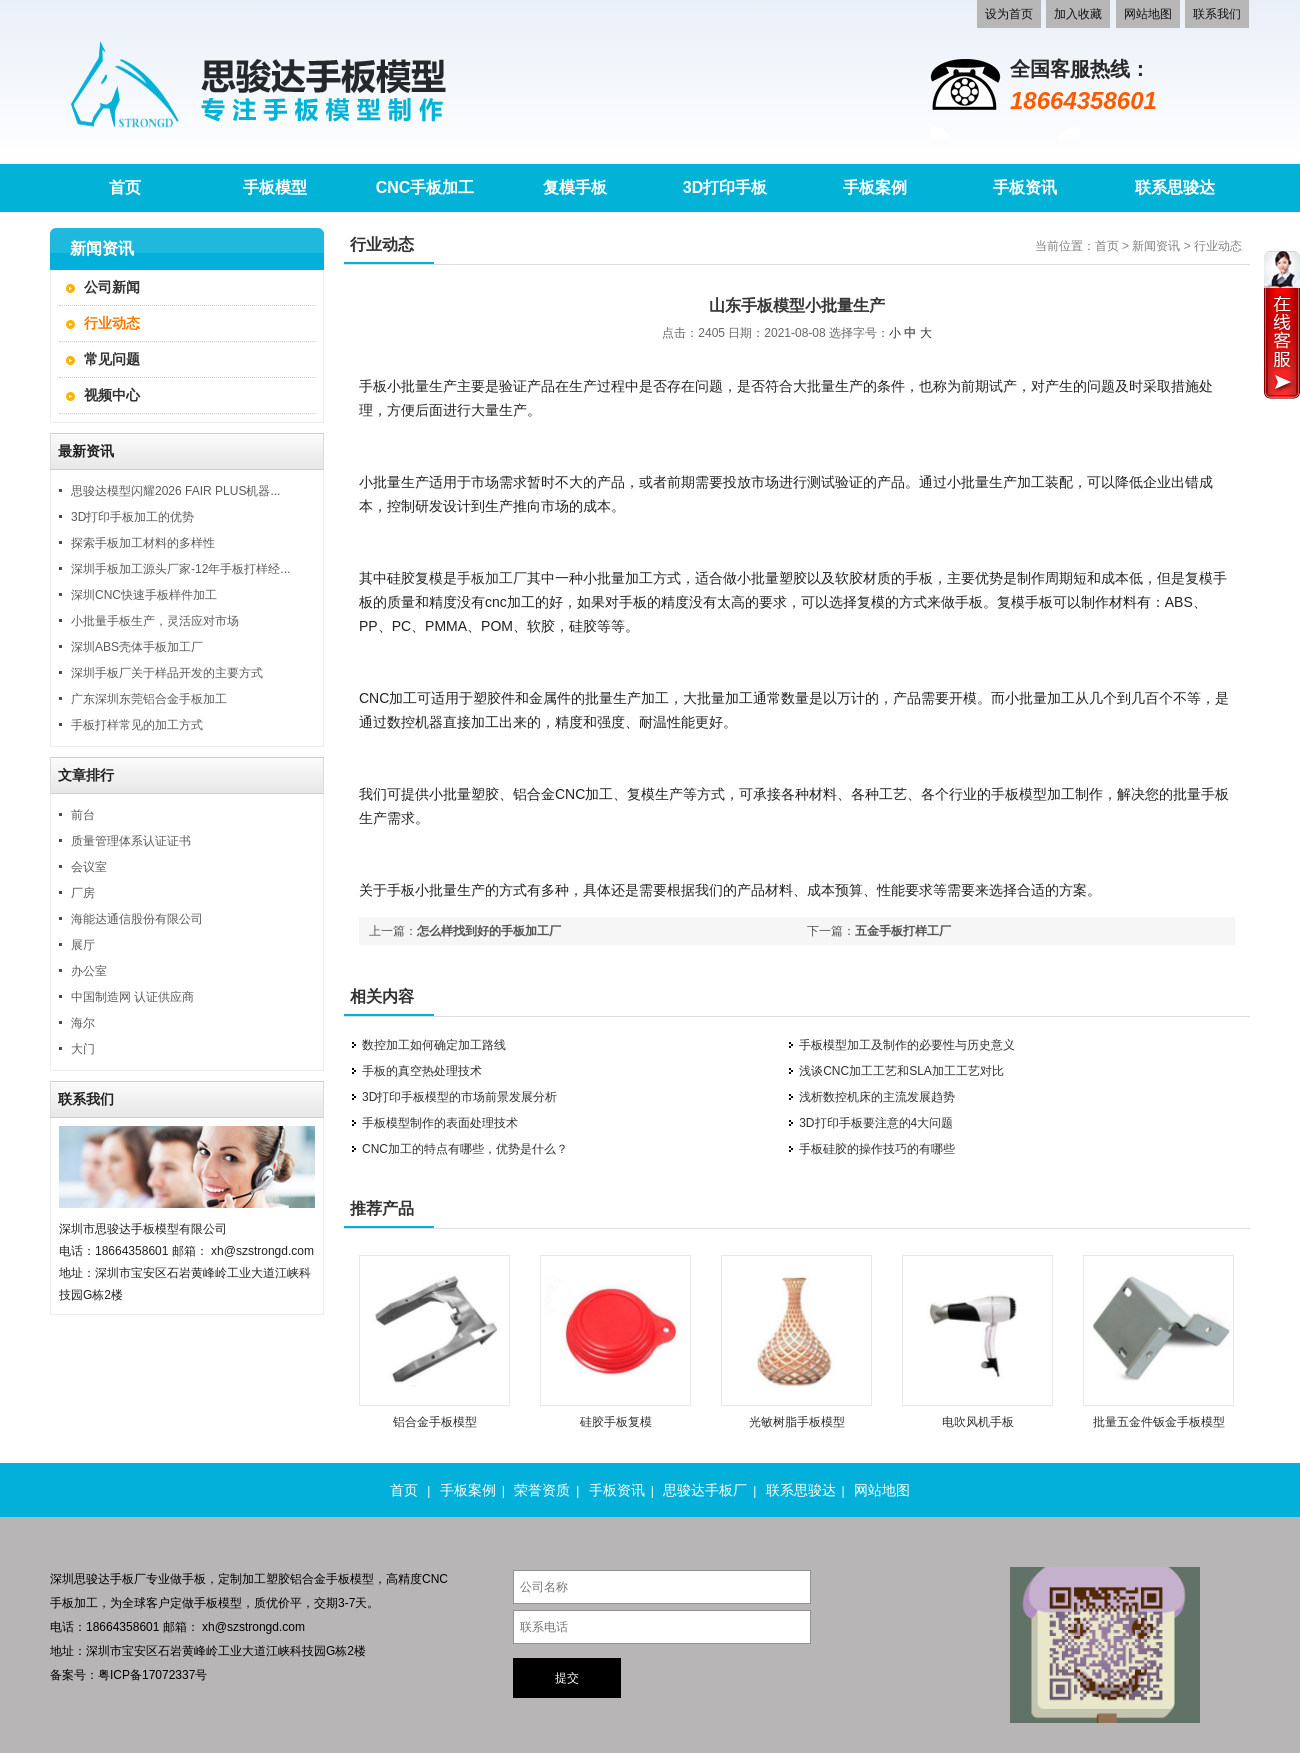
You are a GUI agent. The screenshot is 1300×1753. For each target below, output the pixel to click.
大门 (83, 1049)
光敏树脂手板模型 (797, 1422)
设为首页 (1009, 14)
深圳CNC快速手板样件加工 (144, 595)
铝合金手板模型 (435, 1422)
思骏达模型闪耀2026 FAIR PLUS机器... (175, 491)
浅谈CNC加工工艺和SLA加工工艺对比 (901, 1071)
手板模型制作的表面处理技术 (440, 1123)
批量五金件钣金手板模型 (1159, 1422)
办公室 (89, 971)
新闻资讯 (1156, 246)
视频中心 (112, 395)
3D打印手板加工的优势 (132, 517)
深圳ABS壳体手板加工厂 (137, 647)
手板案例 (468, 1490)
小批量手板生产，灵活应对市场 (155, 621)
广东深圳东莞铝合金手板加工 (149, 699)
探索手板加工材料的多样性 (143, 543)
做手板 (188, 1579)
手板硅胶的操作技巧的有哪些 (877, 1149)
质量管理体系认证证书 (131, 841)
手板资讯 (617, 1490)
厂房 (83, 893)
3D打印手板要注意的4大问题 (876, 1123)
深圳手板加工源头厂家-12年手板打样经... (180, 569)
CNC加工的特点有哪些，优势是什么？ (465, 1149)
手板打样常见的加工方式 (137, 725)
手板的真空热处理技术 (422, 1071)
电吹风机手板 (978, 1422)
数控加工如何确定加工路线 (434, 1045)
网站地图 (1148, 14)
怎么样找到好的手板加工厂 (489, 931)
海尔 (83, 1023)
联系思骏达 (801, 1490)
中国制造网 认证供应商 (132, 997)
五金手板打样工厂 (903, 931)
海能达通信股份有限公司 (137, 919)
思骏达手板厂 (705, 1490)
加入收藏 (1078, 14)
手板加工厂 (492, 578)
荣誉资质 (542, 1490)
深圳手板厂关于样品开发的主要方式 (167, 673)
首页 (1107, 246)
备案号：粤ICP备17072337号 (128, 1675)
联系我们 (1217, 14)
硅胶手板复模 (616, 1422)
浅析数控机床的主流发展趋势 (877, 1097)
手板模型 (218, 1603)
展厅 (83, 945)
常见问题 (112, 359)
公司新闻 (112, 287)
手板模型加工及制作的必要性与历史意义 (907, 1045)
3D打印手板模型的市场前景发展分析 (459, 1097)
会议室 (89, 867)
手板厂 (128, 1579)
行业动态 (112, 323)
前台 (83, 815)
